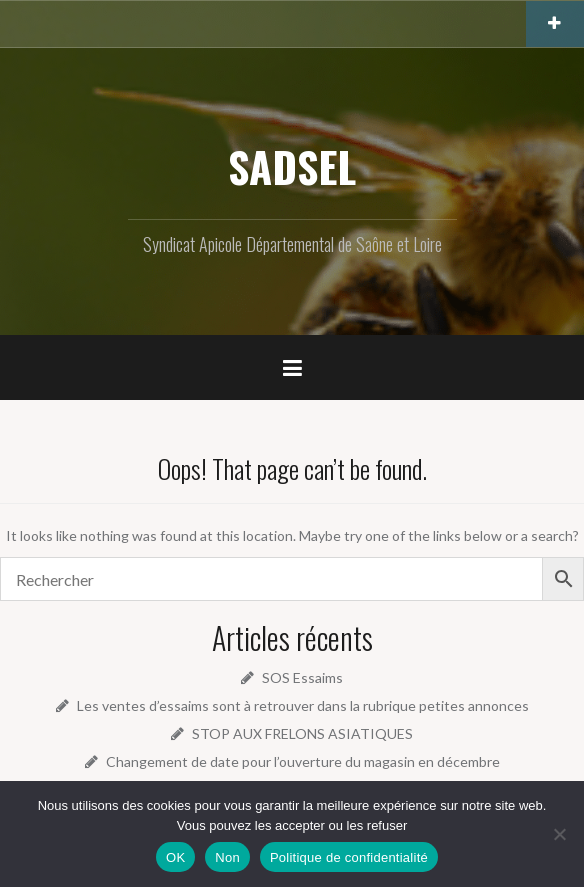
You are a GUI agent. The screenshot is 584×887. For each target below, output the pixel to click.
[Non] (559, 834)
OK (175, 857)
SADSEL (292, 166)
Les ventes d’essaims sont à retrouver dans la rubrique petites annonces (303, 705)
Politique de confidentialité (349, 857)
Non (227, 857)
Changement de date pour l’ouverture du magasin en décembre (303, 761)
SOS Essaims (302, 677)
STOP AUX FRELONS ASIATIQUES (302, 733)
